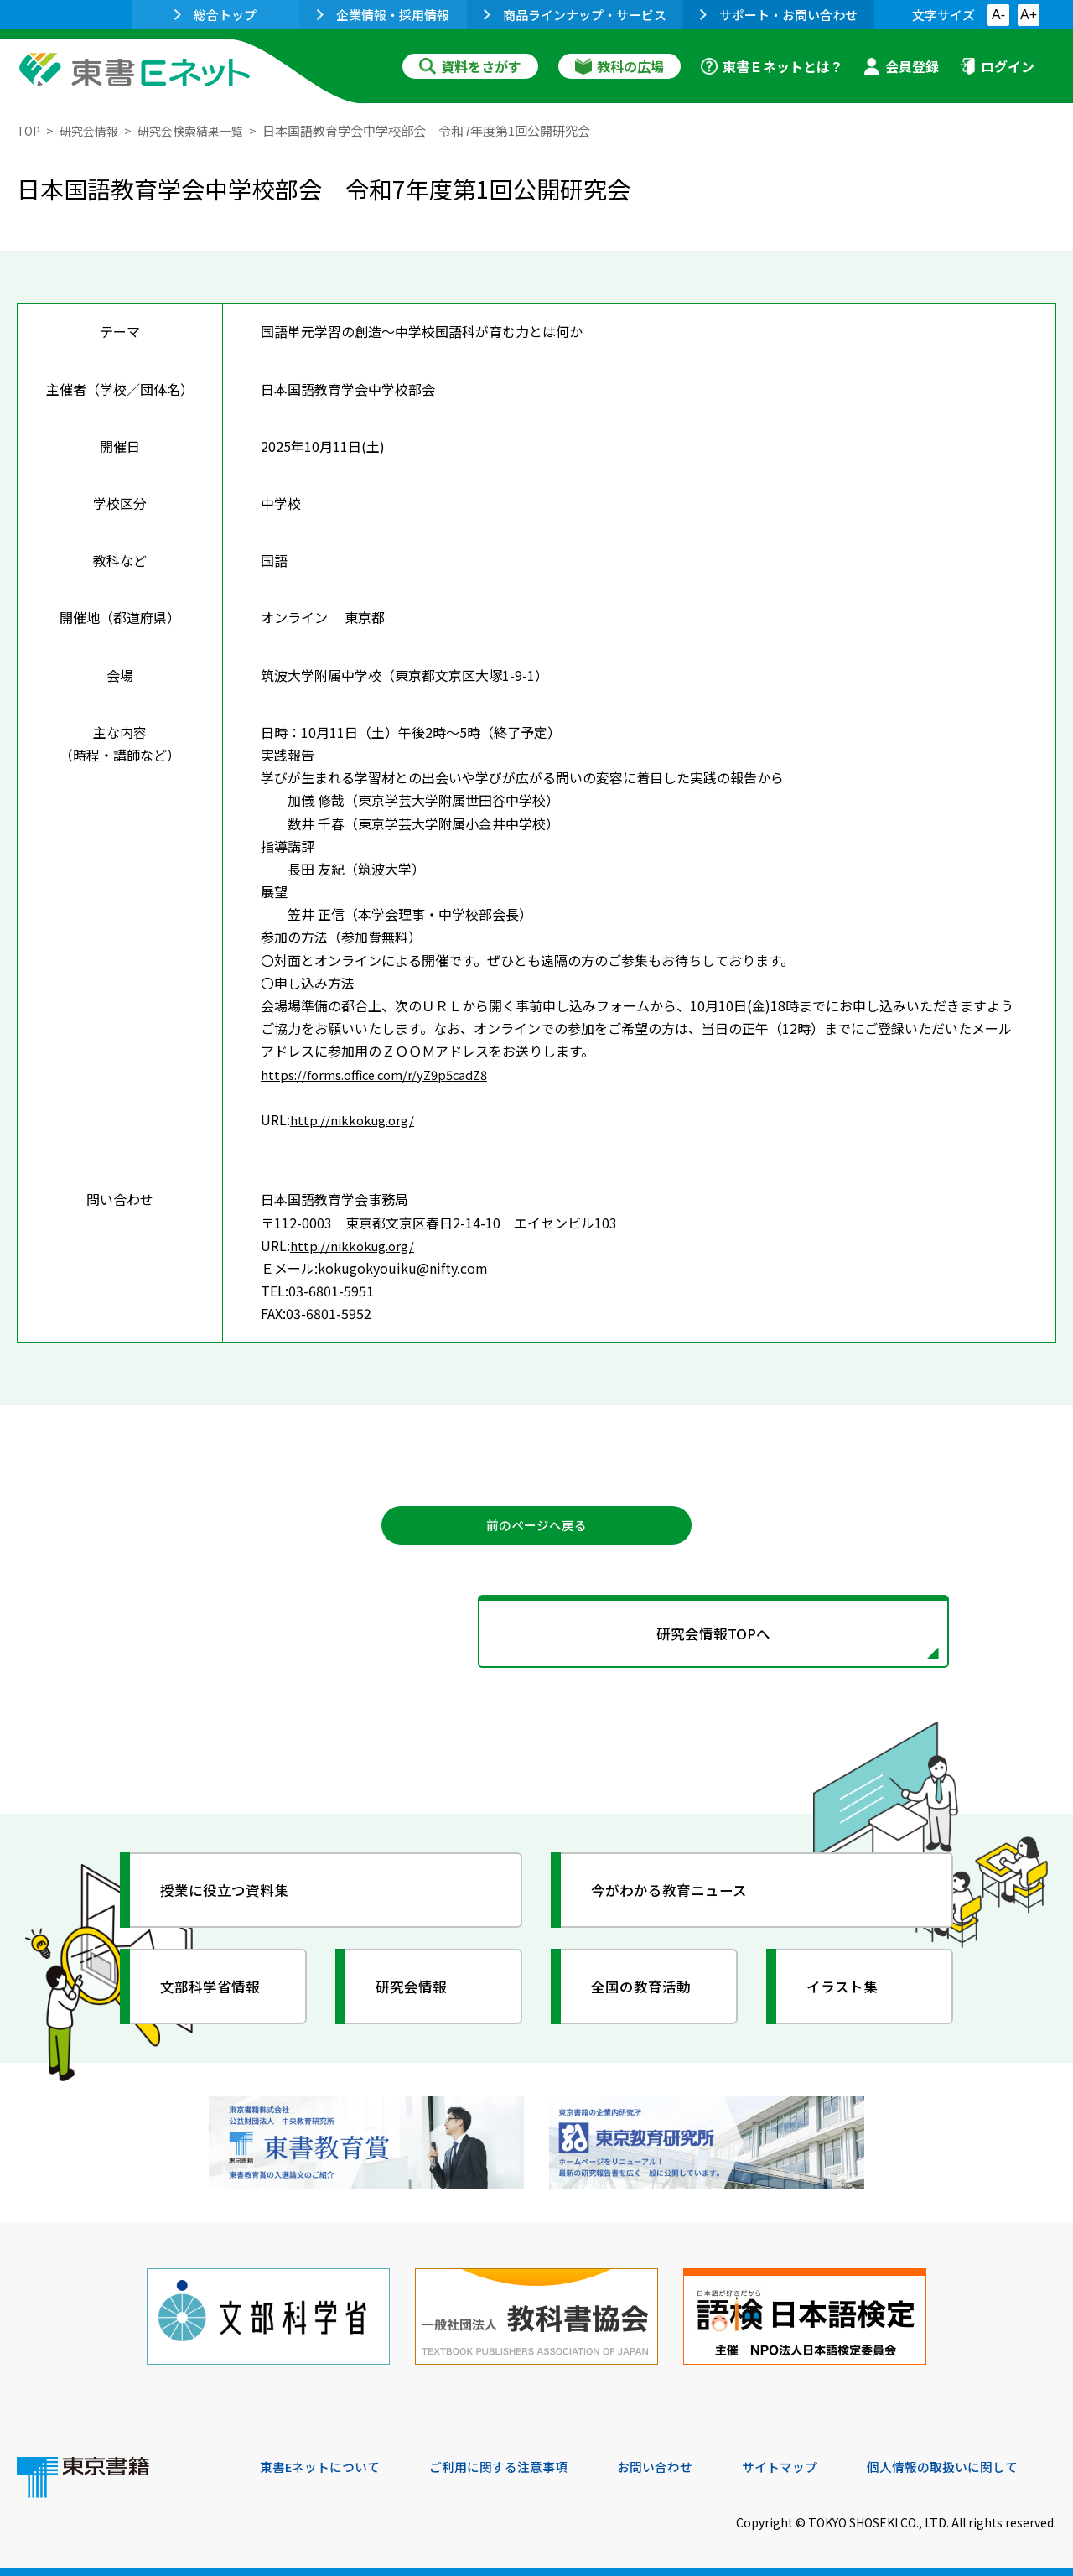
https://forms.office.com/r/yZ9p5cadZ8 (382, 1073)
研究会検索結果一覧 (200, 130)
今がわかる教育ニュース (676, 1900)
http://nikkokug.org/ (355, 1119)
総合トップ (215, 14)
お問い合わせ (675, 2462)
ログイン (996, 66)
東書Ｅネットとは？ (772, 66)
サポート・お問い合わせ (779, 14)
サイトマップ (805, 2462)
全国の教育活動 (647, 1996)
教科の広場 (619, 66)
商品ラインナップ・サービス (575, 14)
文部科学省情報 (216, 1996)
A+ (1028, 15)
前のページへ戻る (536, 1527)
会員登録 (901, 66)
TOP (30, 130)
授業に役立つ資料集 (231, 1900)
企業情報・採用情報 (383, 14)
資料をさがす (470, 66)
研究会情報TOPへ (536, 1640)
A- (998, 15)
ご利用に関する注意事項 (512, 2462)
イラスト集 (847, 1996)
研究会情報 (93, 130)
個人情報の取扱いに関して (975, 2462)
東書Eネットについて (324, 2462)
